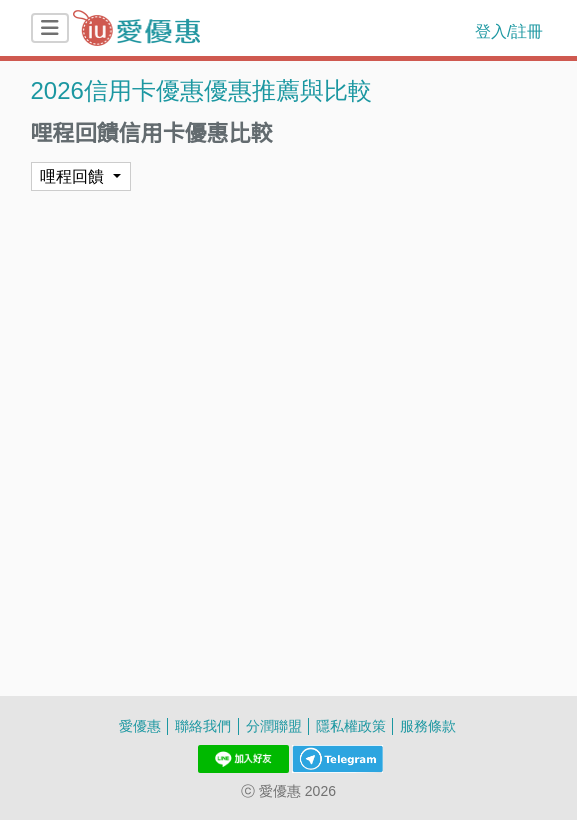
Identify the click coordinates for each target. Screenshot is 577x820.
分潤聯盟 (274, 725)
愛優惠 (140, 725)
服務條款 (428, 725)
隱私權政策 (351, 725)
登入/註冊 (509, 31)
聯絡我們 (203, 725)
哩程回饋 (72, 176)
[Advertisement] (289, 241)
